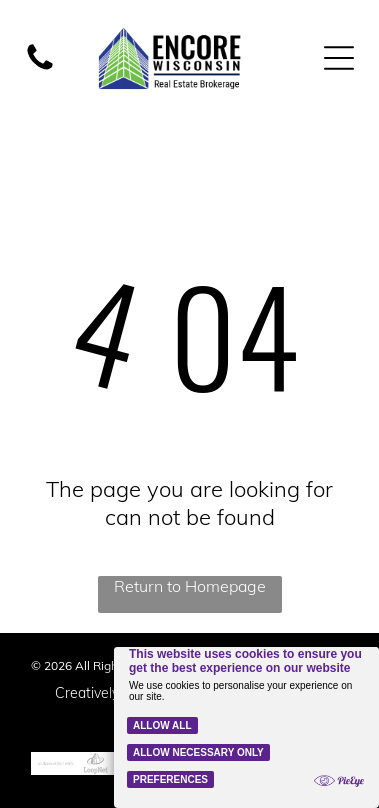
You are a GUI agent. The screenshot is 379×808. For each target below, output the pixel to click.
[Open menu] (339, 58)
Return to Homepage (190, 586)
